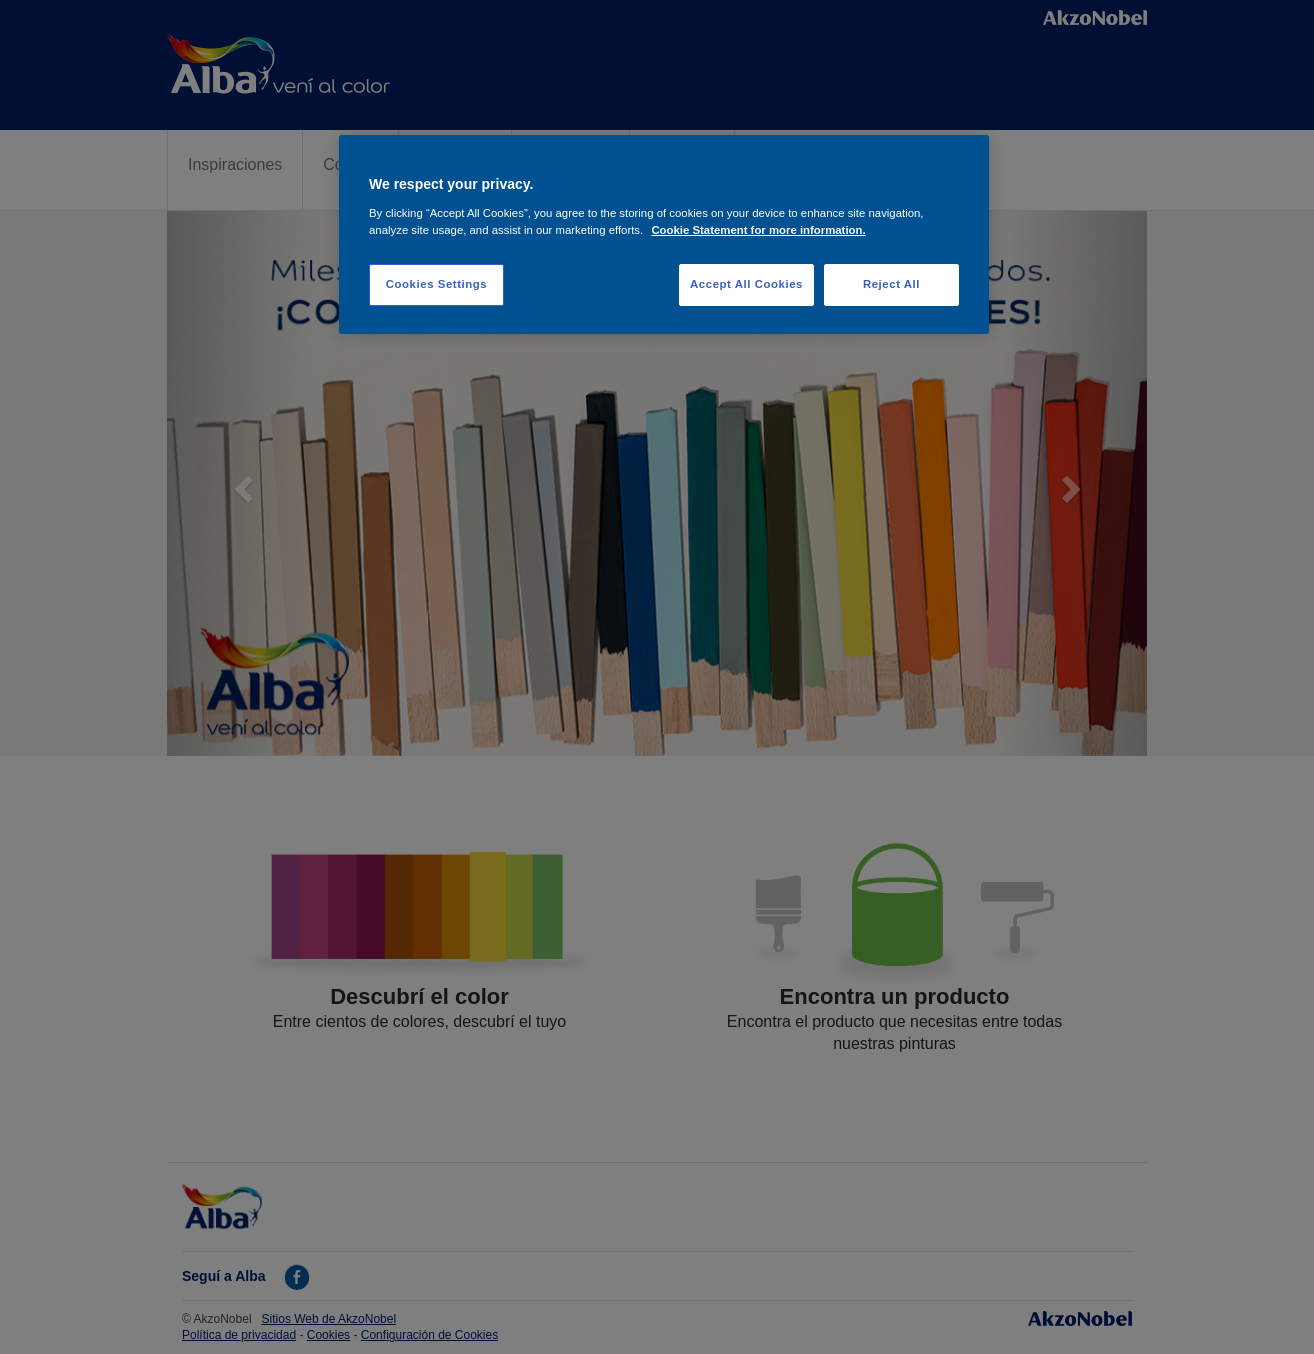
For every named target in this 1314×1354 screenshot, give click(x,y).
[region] (664, 234)
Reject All (891, 284)
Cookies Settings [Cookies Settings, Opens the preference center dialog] (436, 284)
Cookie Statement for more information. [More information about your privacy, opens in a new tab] (758, 230)
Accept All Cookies (746, 284)
